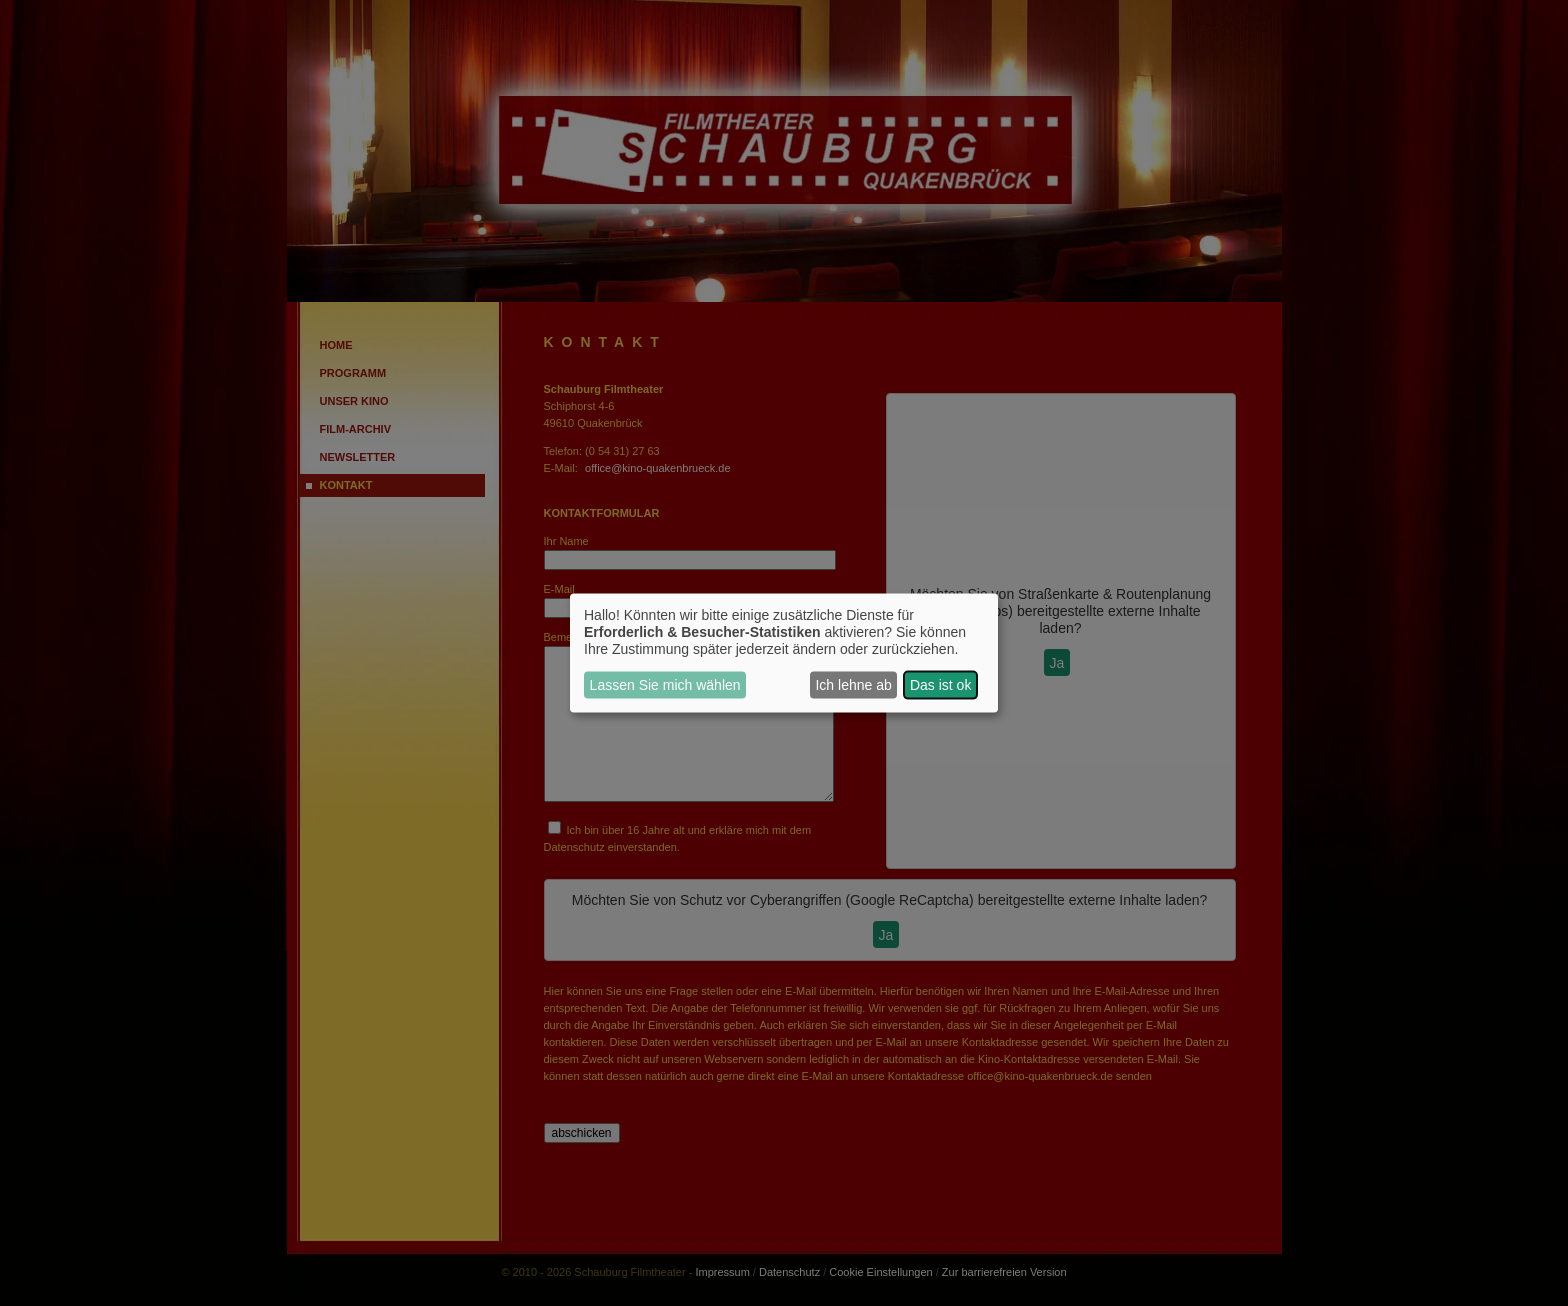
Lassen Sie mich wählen (665, 685)
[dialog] (784, 653)
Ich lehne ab (853, 685)
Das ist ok (940, 685)
